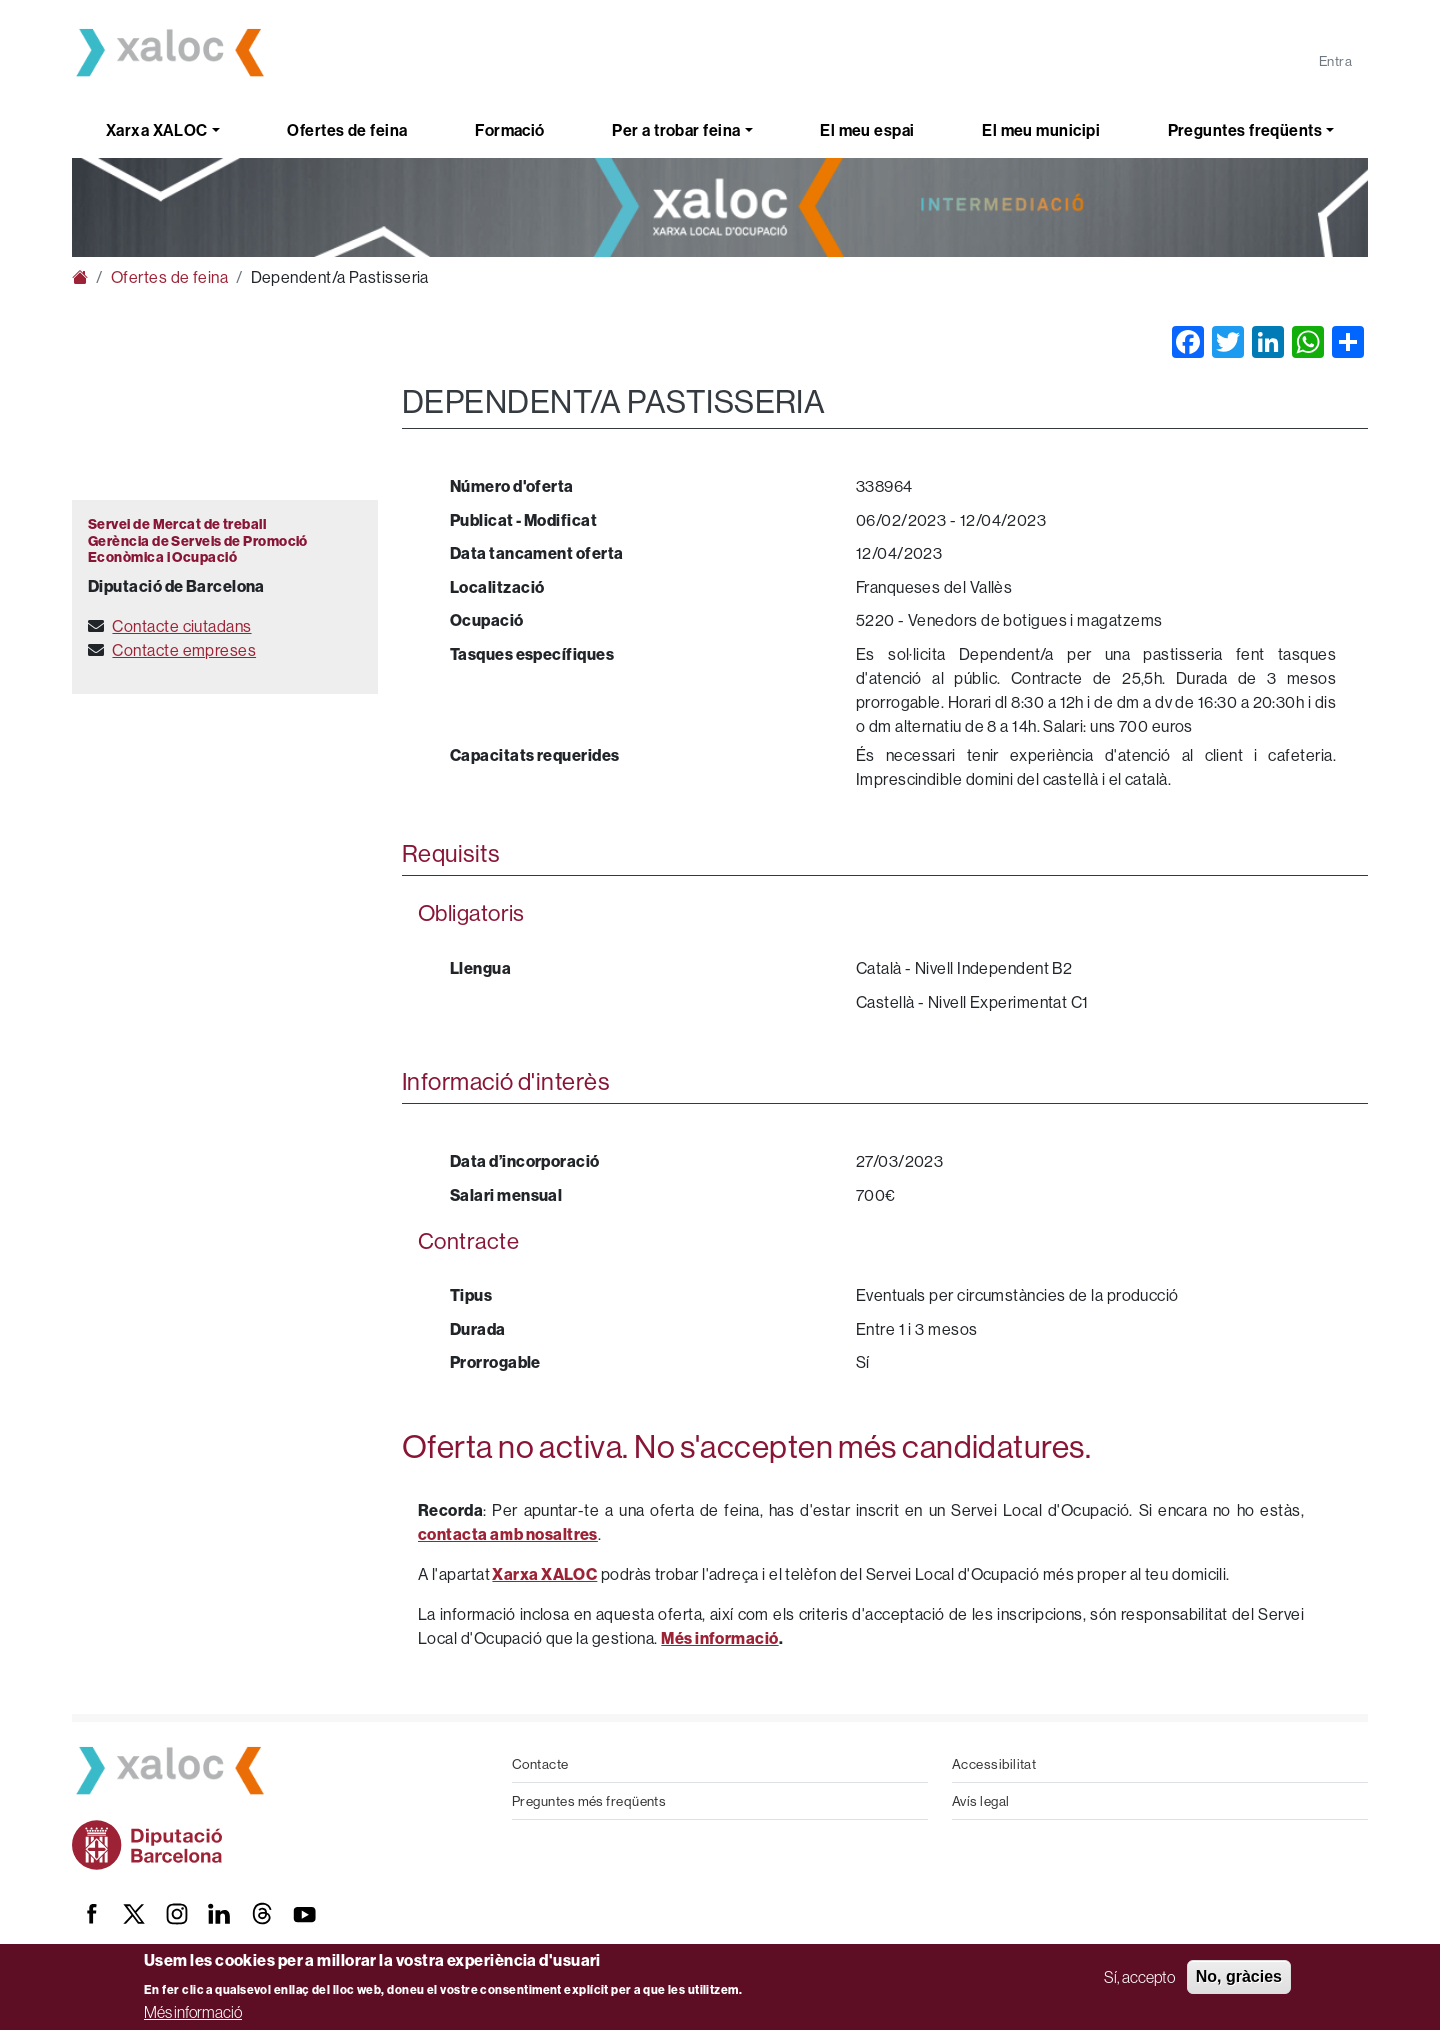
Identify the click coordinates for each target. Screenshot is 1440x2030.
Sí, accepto (1139, 1977)
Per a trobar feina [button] (676, 130)
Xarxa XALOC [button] (157, 130)
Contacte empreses (184, 650)
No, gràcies (1239, 1976)
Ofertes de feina (347, 130)
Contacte (540, 1764)
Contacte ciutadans (181, 626)
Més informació (193, 2012)
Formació (510, 130)
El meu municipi (1041, 130)
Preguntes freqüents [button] (1245, 130)
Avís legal (981, 1801)
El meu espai (867, 130)
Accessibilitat (994, 1764)
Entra (1335, 61)
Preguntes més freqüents (589, 1801)
